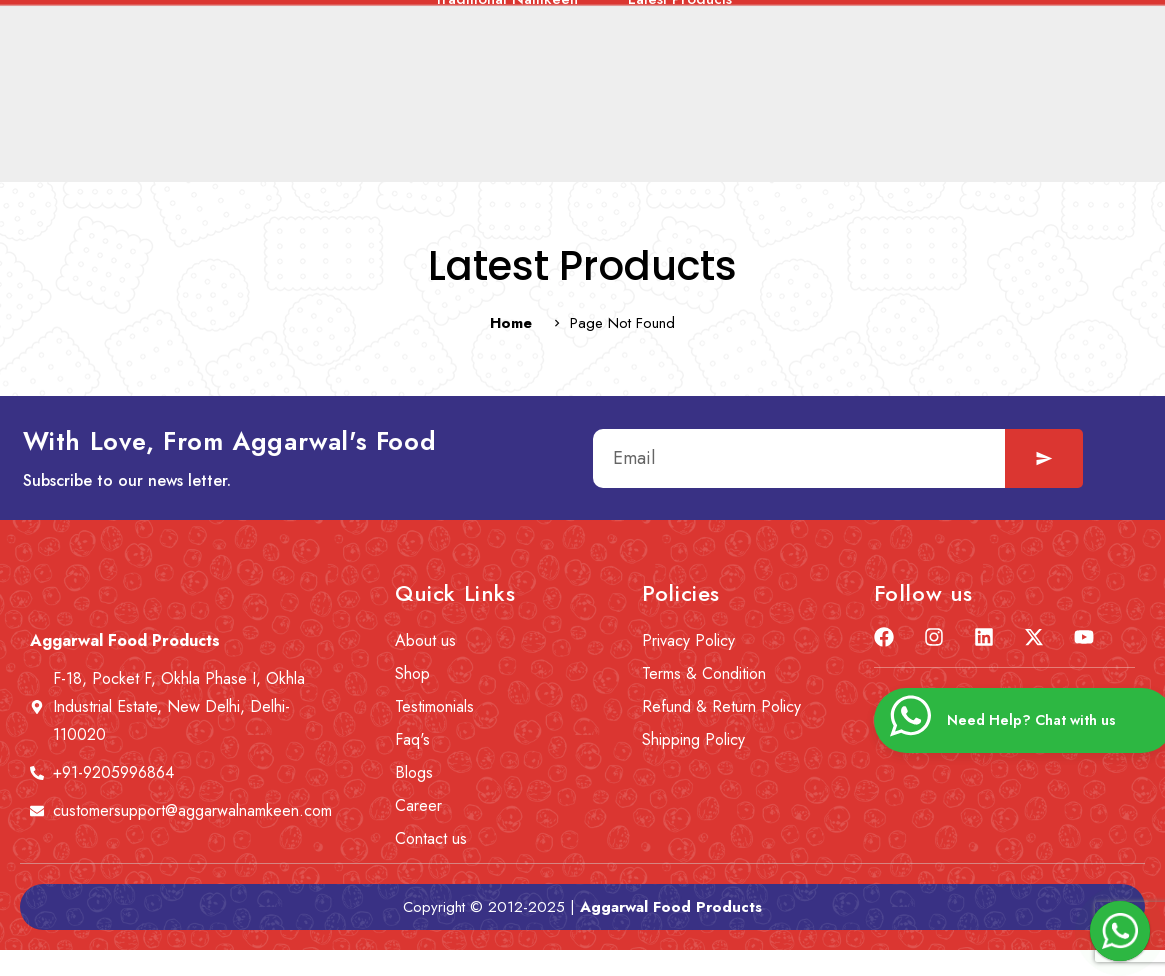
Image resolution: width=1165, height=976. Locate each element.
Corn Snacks (822, 145)
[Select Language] (628, 18)
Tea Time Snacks (545, 145)
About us (320, 84)
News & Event (448, 84)
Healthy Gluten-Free (245, 145)
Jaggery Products (1078, 145)
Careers (573, 84)
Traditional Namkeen (506, 171)
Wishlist (884, 84)
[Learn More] (1010, 18)
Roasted (942, 145)
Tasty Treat (401, 145)
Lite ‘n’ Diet (691, 145)
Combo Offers (77, 145)
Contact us (773, 84)
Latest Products (680, 171)
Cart (974, 84)
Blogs (669, 84)
